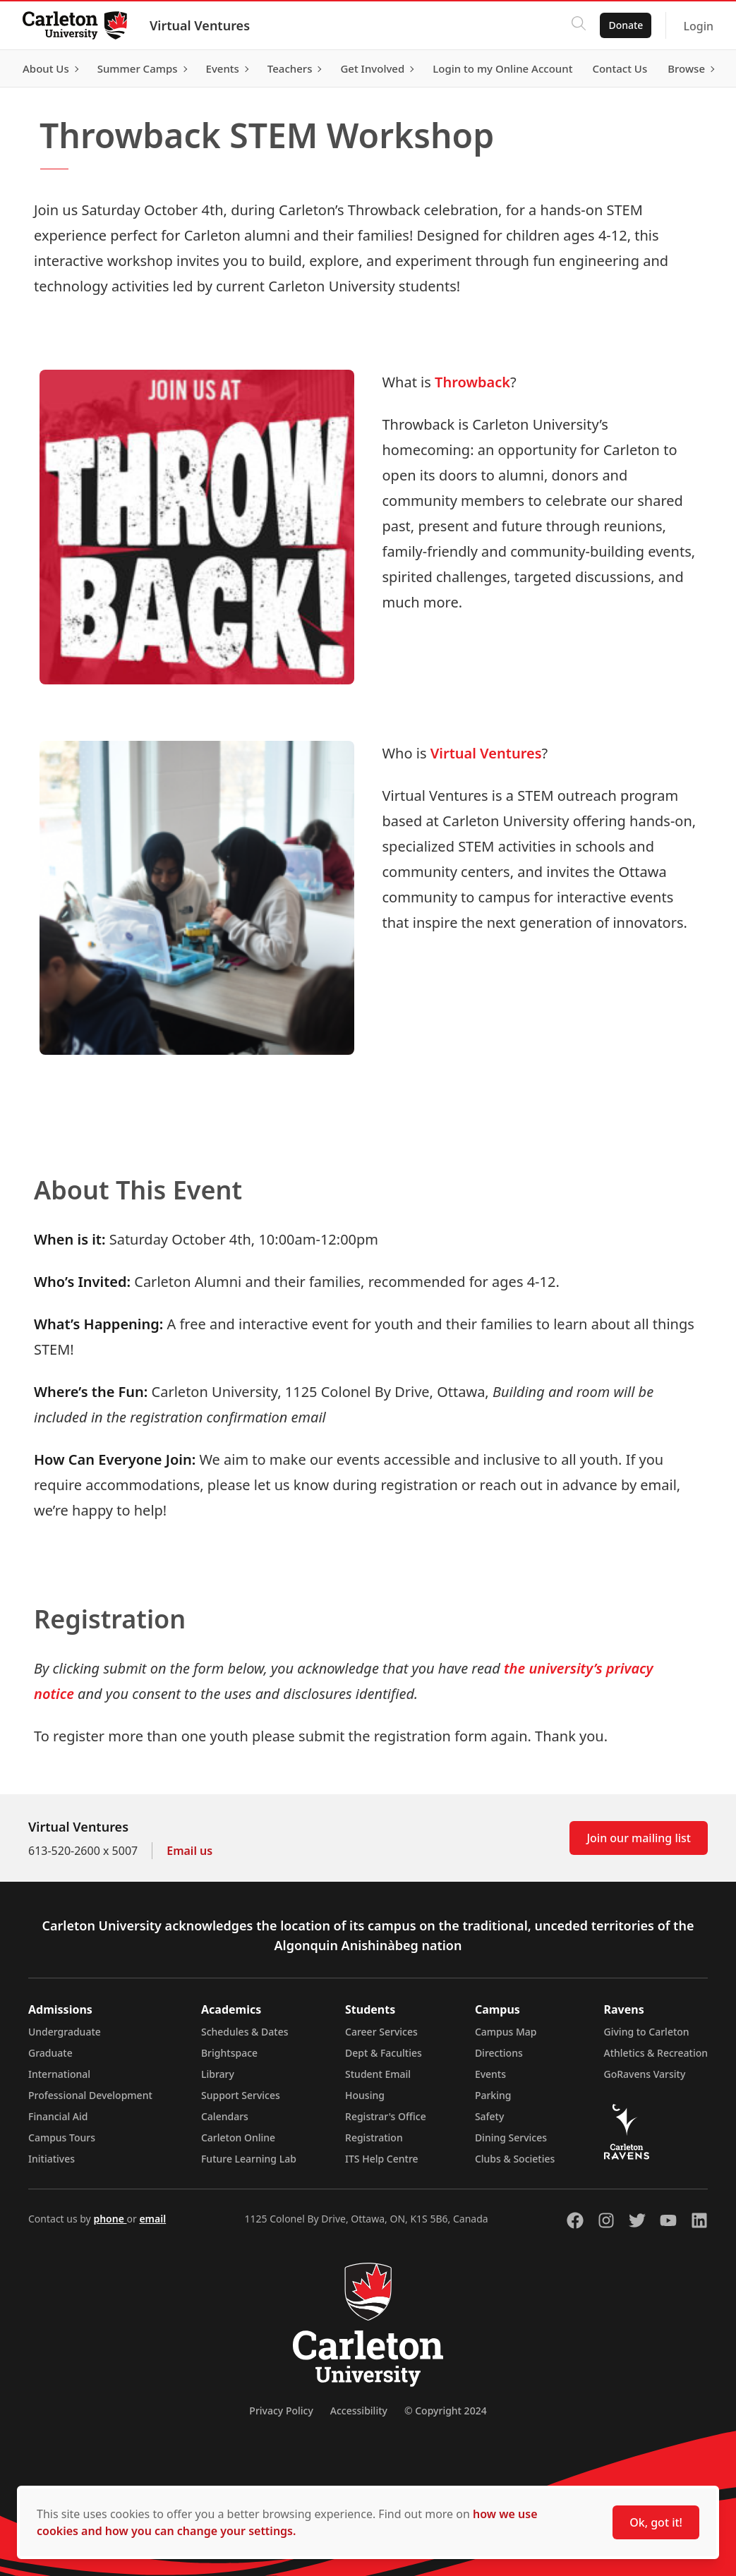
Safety (490, 2116)
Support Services (240, 2095)
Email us (189, 1850)
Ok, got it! (655, 2522)
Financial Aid (58, 2116)
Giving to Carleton (646, 2031)
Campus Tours (61, 2137)
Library (217, 2074)
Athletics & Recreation (656, 2053)
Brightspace (229, 2053)
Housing (365, 2095)
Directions (499, 2053)
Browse (686, 68)
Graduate (50, 2053)
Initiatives (51, 2158)
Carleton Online (238, 2137)
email (152, 2218)
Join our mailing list (638, 1838)
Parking (493, 2095)
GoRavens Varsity (645, 2074)
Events (490, 2074)
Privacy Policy (281, 2410)
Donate (625, 25)
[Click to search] (579, 25)
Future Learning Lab (248, 2158)
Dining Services (511, 2137)
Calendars (224, 2116)
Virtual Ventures (200, 25)
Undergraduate (64, 2031)
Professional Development (90, 2095)
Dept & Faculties (383, 2053)
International (59, 2074)
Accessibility (358, 2410)
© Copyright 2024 (445, 2410)
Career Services (381, 2031)
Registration (374, 2137)
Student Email (378, 2074)
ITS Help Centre (381, 2158)
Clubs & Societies (515, 2158)
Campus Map (506, 2031)
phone (109, 2218)
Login (698, 26)
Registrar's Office (385, 2116)
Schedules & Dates (245, 2031)
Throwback (472, 382)
